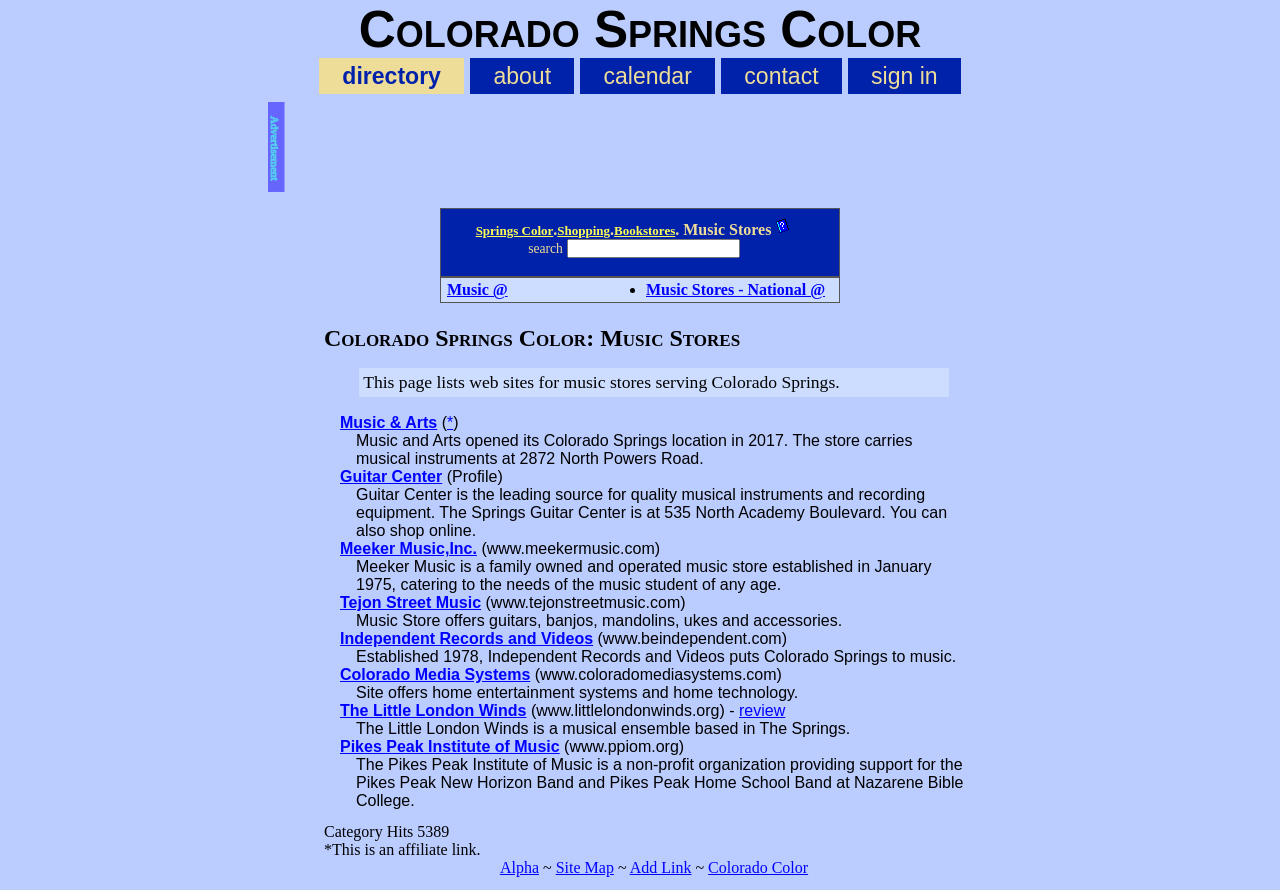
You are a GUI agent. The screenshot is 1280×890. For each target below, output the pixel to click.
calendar (648, 76)
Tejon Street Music (410, 602)
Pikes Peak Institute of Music (450, 746)
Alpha (519, 867)
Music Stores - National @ (735, 289)
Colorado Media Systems (435, 674)
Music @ (477, 289)
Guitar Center (391, 476)
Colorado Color (758, 867)
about (522, 76)
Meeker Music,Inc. (408, 548)
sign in (904, 76)
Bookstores (644, 230)
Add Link (661, 867)
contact (781, 76)
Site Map (585, 867)
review (762, 710)
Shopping (583, 230)
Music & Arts (388, 422)
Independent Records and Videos (466, 638)
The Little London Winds (433, 710)
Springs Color (515, 230)
